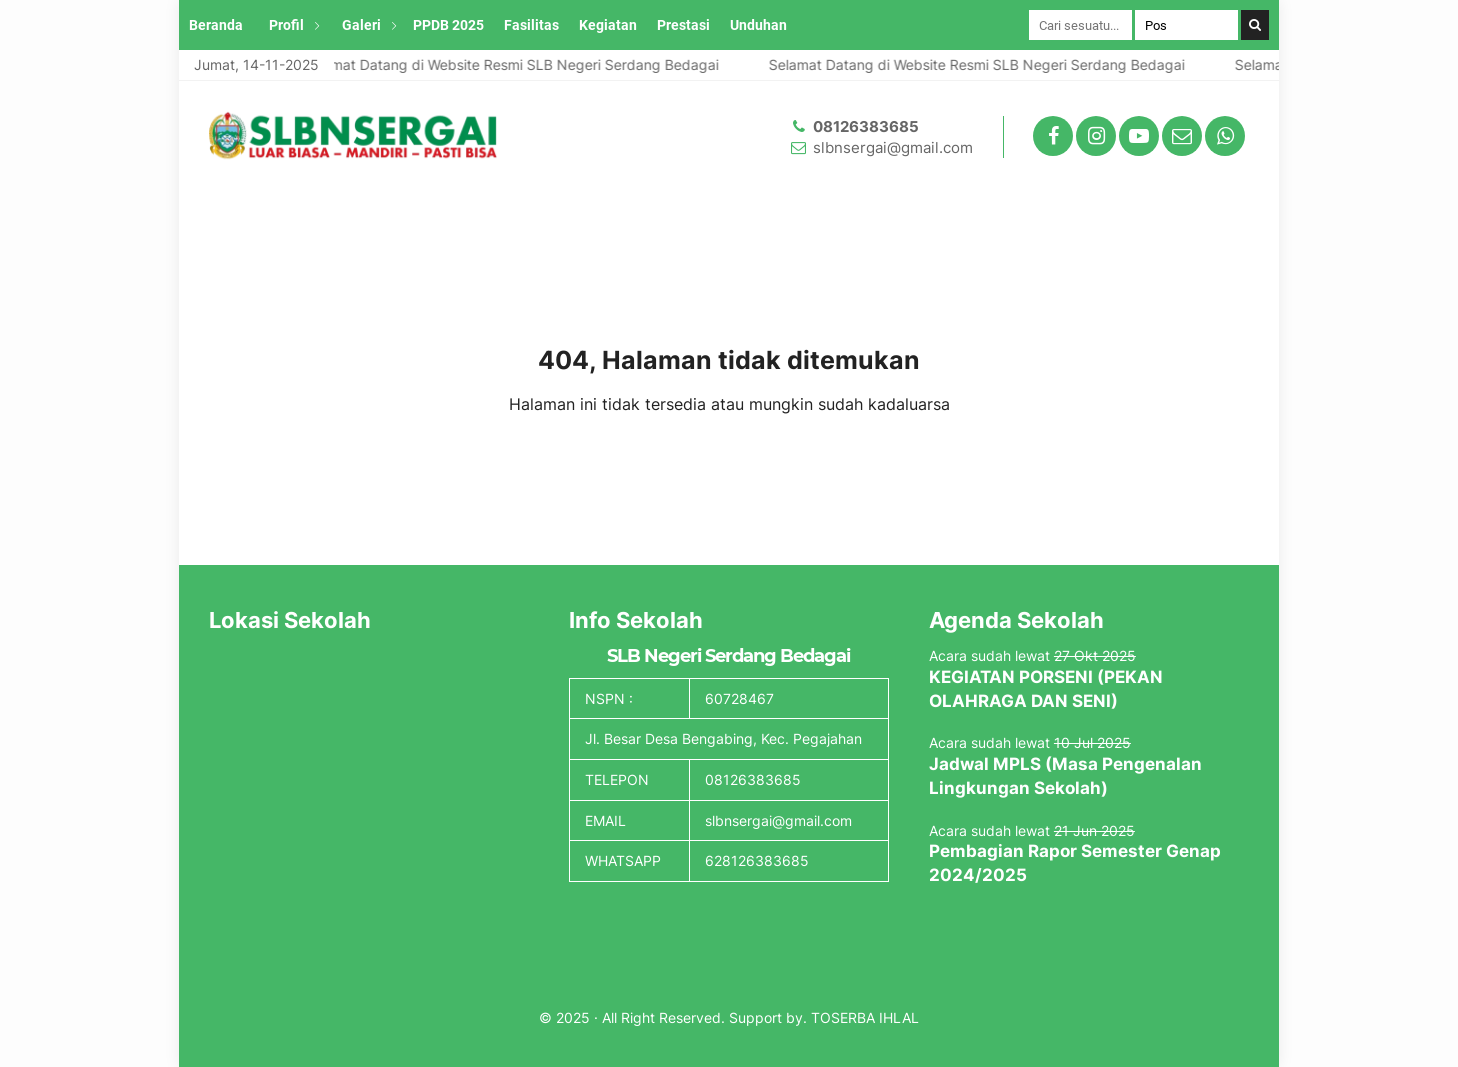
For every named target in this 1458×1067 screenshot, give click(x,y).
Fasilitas (531, 25)
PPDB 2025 (448, 25)
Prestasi (683, 25)
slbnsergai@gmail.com (893, 147)
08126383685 (866, 126)
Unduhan (758, 25)
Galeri (361, 25)
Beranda (216, 25)
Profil (286, 25)
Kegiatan (608, 25)
